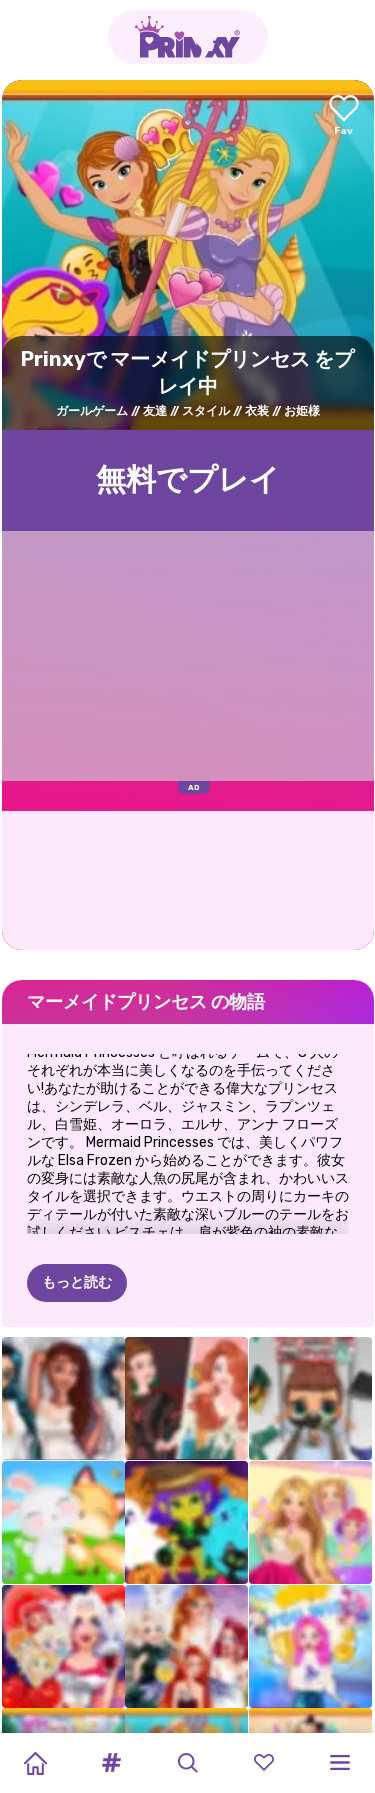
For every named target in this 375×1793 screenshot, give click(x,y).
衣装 (257, 411)
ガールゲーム (92, 411)
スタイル (206, 411)
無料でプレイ (188, 480)
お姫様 (302, 411)
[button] (111, 1763)
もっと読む (77, 1282)
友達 (155, 411)
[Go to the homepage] (188, 37)
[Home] (35, 1763)
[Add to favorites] (344, 116)
